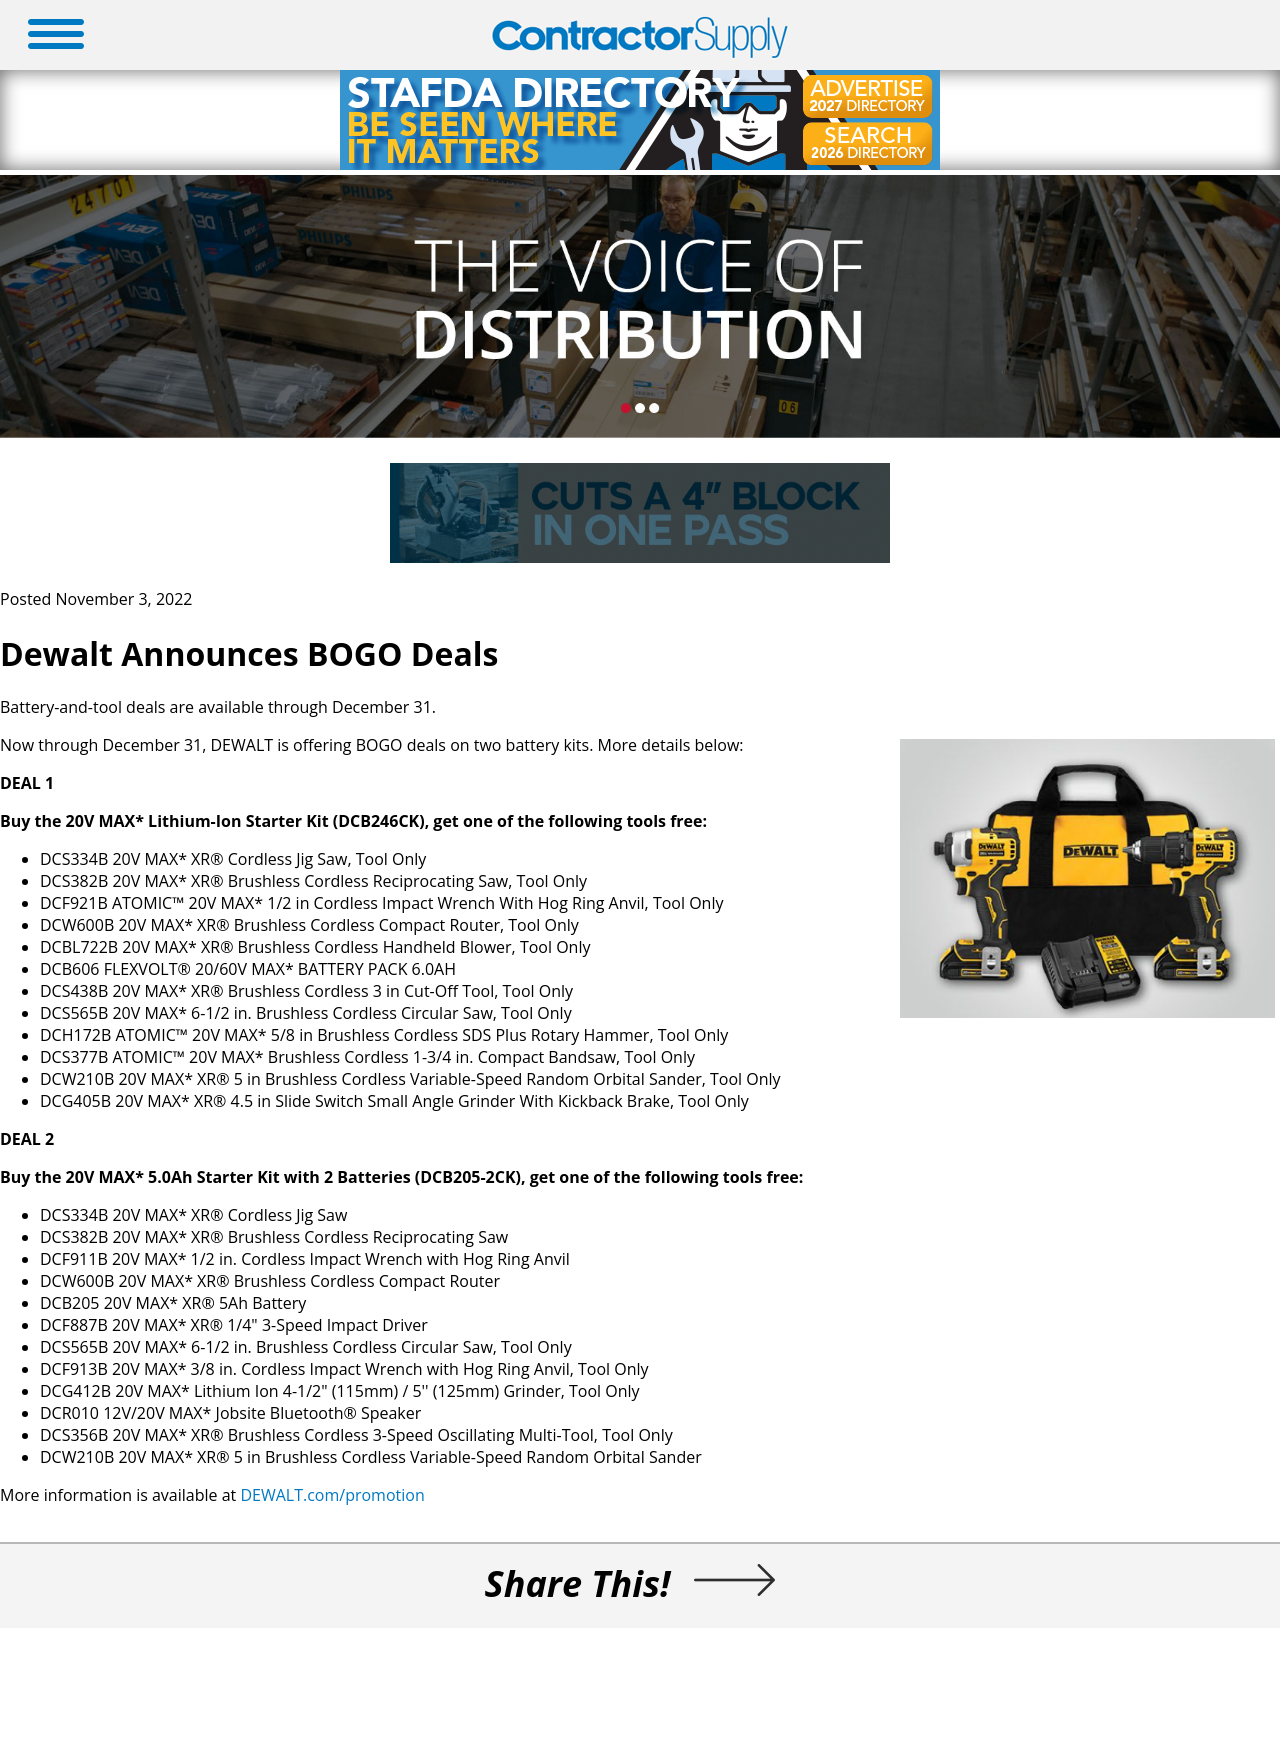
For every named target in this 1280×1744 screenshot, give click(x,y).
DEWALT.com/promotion (332, 1495)
